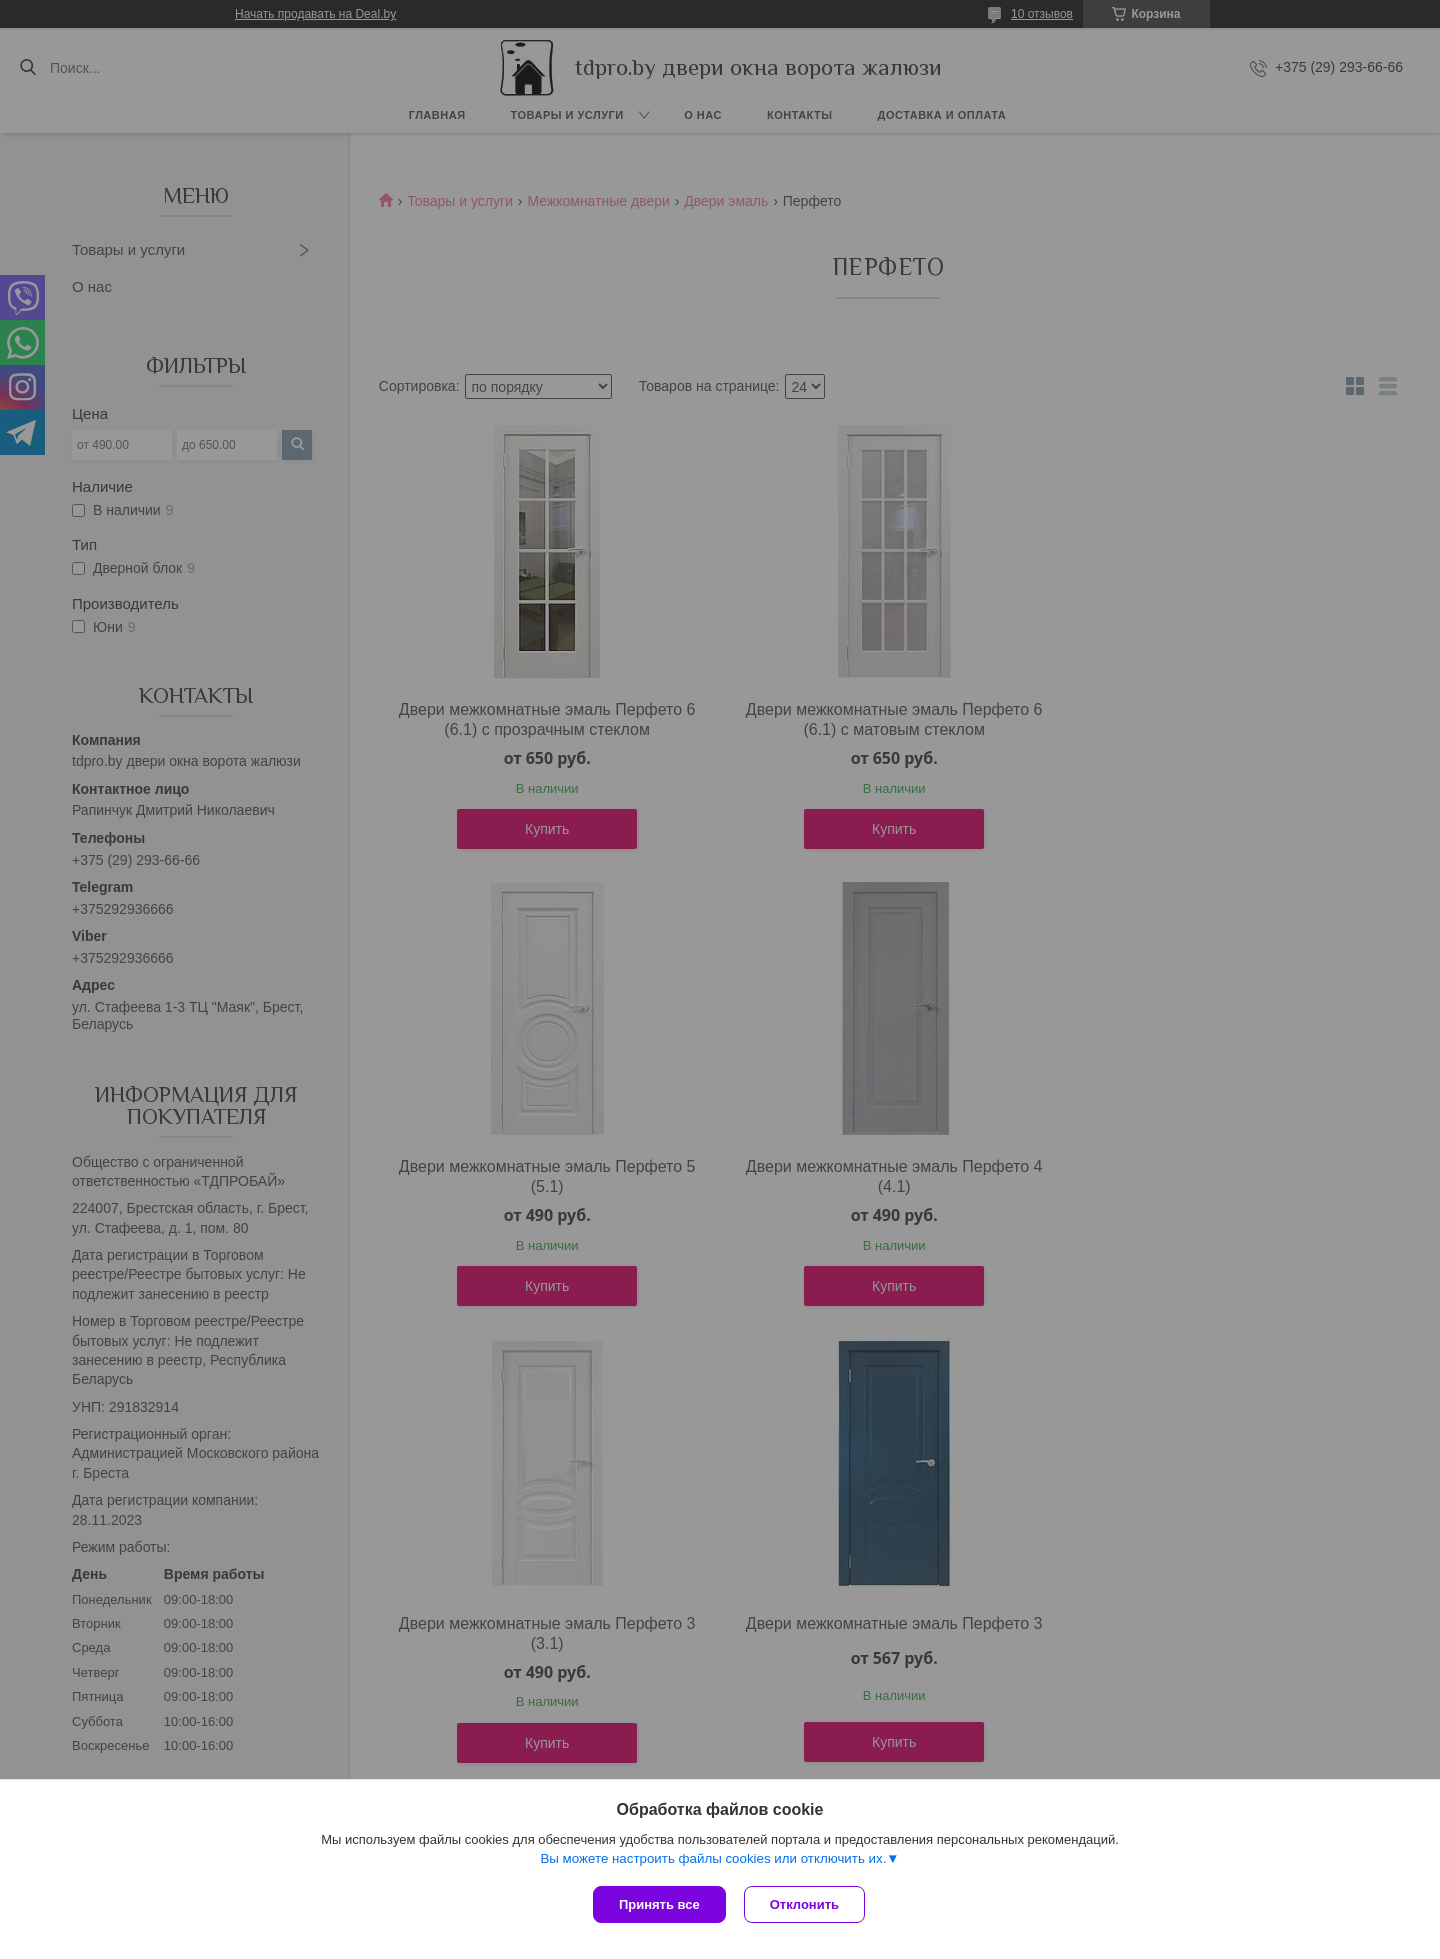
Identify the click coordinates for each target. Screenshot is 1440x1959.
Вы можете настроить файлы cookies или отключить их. (713, 1860)
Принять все (659, 1904)
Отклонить (806, 1904)
